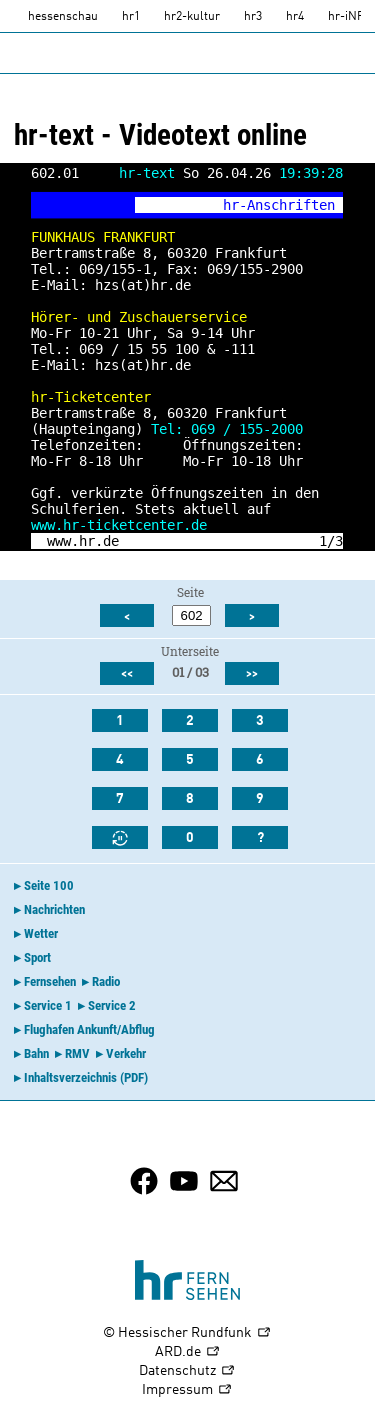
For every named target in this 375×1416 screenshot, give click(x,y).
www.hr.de (83, 541)
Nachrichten (54, 909)
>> (252, 674)
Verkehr (126, 1053)
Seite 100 (49, 885)
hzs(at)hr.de (143, 285)
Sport (37, 957)
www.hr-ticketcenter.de (119, 525)
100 (187, 349)
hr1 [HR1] (131, 17)
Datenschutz (187, 1371)
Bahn (36, 1053)
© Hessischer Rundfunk (187, 1333)
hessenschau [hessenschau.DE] (63, 17)
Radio (106, 981)
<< (127, 674)
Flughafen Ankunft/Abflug (89, 1029)
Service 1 (48, 1005)
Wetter (41, 933)
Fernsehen (50, 981)
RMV (77, 1053)
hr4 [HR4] (295, 17)
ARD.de (188, 1352)
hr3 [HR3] (253, 17)
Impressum (187, 1390)
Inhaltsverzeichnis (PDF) (86, 1077)
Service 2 (112, 1005)
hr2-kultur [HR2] (192, 17)
